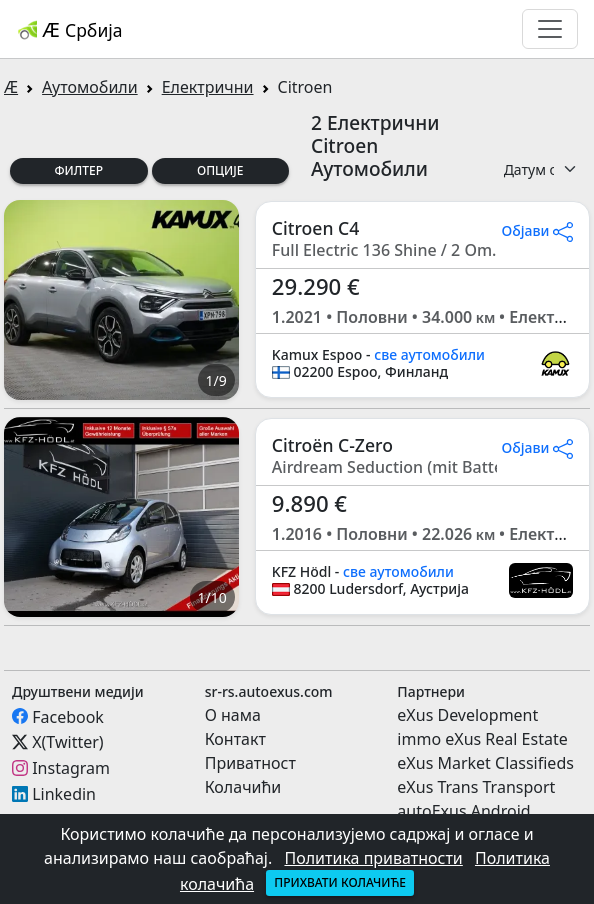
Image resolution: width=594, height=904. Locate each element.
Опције (220, 170)
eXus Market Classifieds (485, 763)
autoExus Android (463, 811)
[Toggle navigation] (550, 29)
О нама (233, 715)
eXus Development (467, 715)
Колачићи (243, 787)
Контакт (235, 739)
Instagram (71, 768)
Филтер (78, 170)
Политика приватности (373, 858)
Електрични (208, 87)
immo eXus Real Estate (482, 739)
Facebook (68, 716)
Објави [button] (537, 230)
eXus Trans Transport (476, 787)
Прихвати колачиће (340, 882)
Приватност (250, 763)
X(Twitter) (67, 742)
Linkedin (64, 794)
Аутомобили (90, 87)
